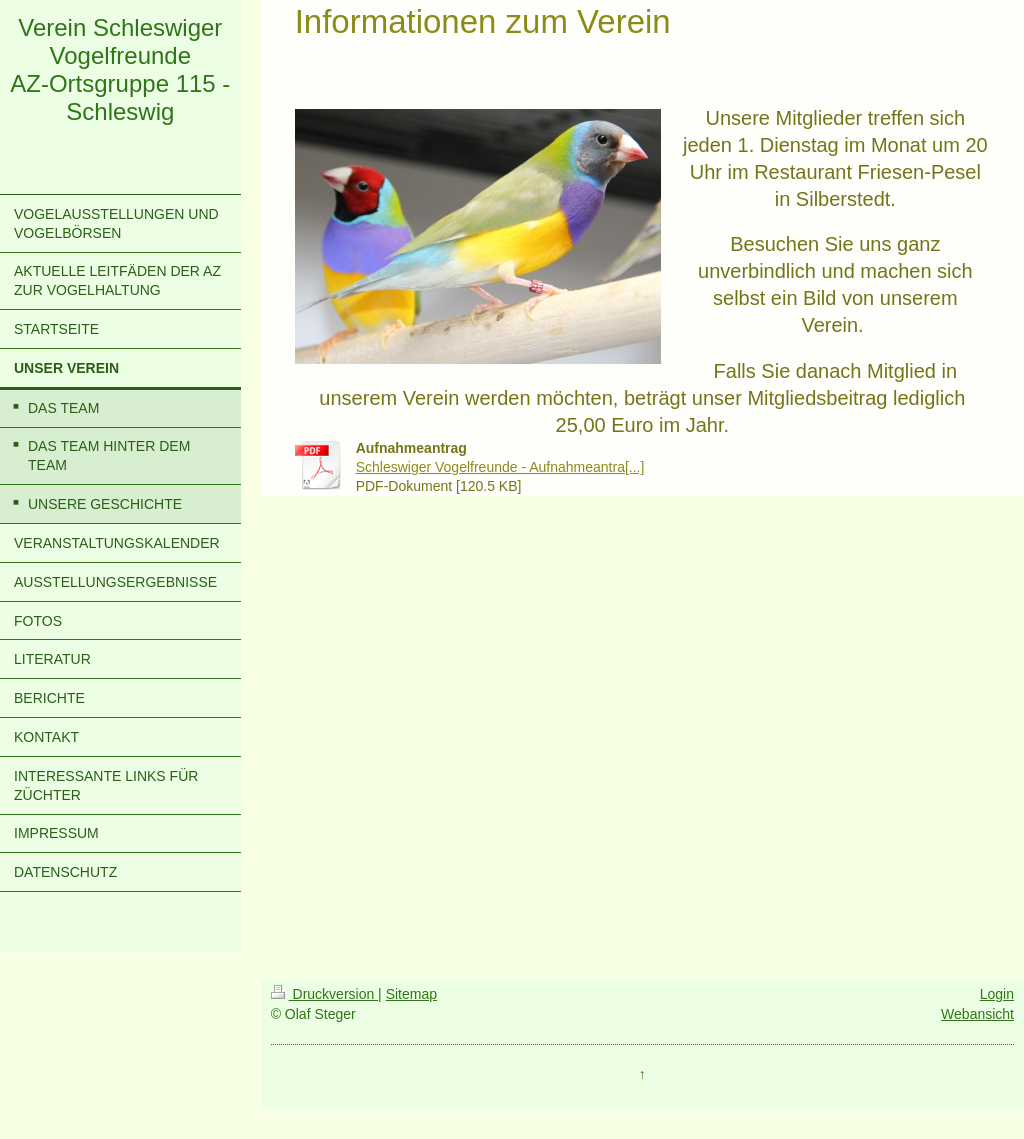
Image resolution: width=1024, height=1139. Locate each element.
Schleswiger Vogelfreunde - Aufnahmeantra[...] (500, 467)
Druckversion (324, 994)
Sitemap (411, 994)
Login (997, 994)
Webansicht (977, 1014)
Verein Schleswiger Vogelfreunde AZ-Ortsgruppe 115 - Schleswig (120, 69)
